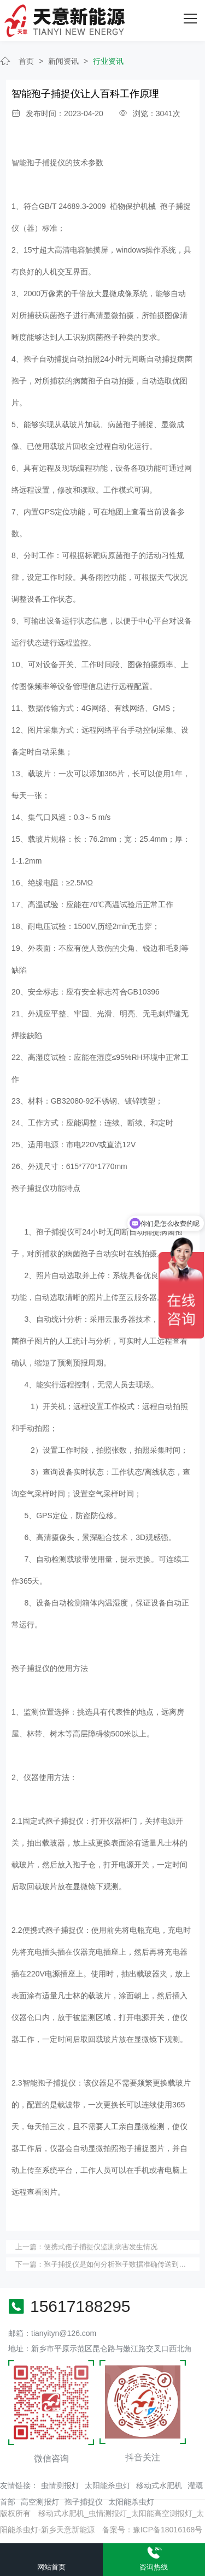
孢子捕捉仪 (84, 2501)
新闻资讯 (63, 61)
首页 (26, 61)
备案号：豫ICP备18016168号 (152, 2529)
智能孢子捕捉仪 (38, 162)
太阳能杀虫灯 (108, 2485)
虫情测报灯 (60, 2485)
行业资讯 (108, 61)
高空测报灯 (40, 2501)
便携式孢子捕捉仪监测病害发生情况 (100, 2247)
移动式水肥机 (159, 2485)
